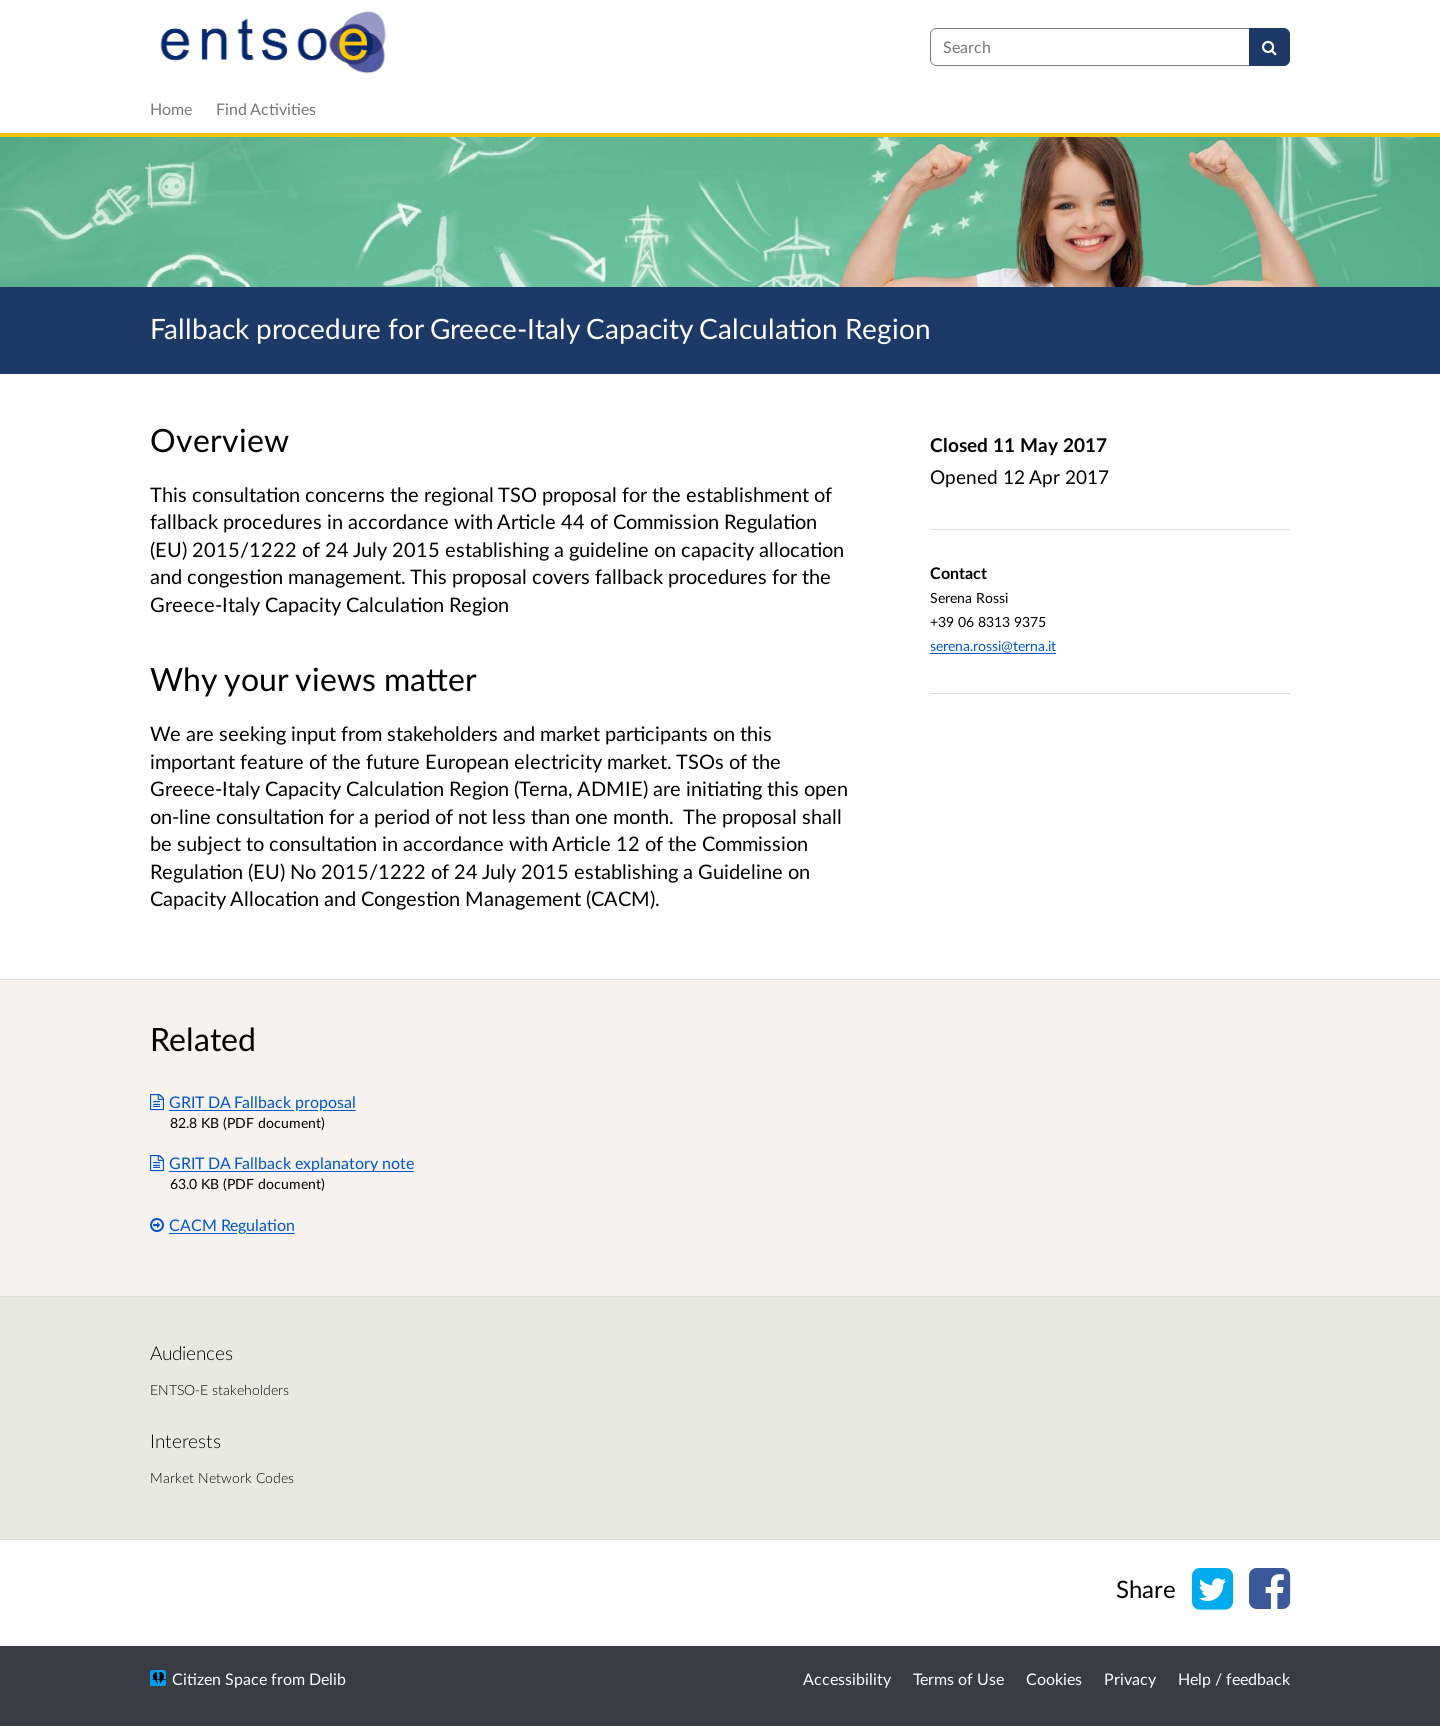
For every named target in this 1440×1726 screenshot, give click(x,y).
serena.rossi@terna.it (993, 645)
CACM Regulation (222, 1224)
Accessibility (847, 1678)
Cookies (1054, 1678)
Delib (327, 1678)
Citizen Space (219, 1678)
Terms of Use (958, 1678)
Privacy (1130, 1678)
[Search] (1269, 47)
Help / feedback (1234, 1678)
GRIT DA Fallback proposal (253, 1101)
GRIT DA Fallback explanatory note (282, 1162)
